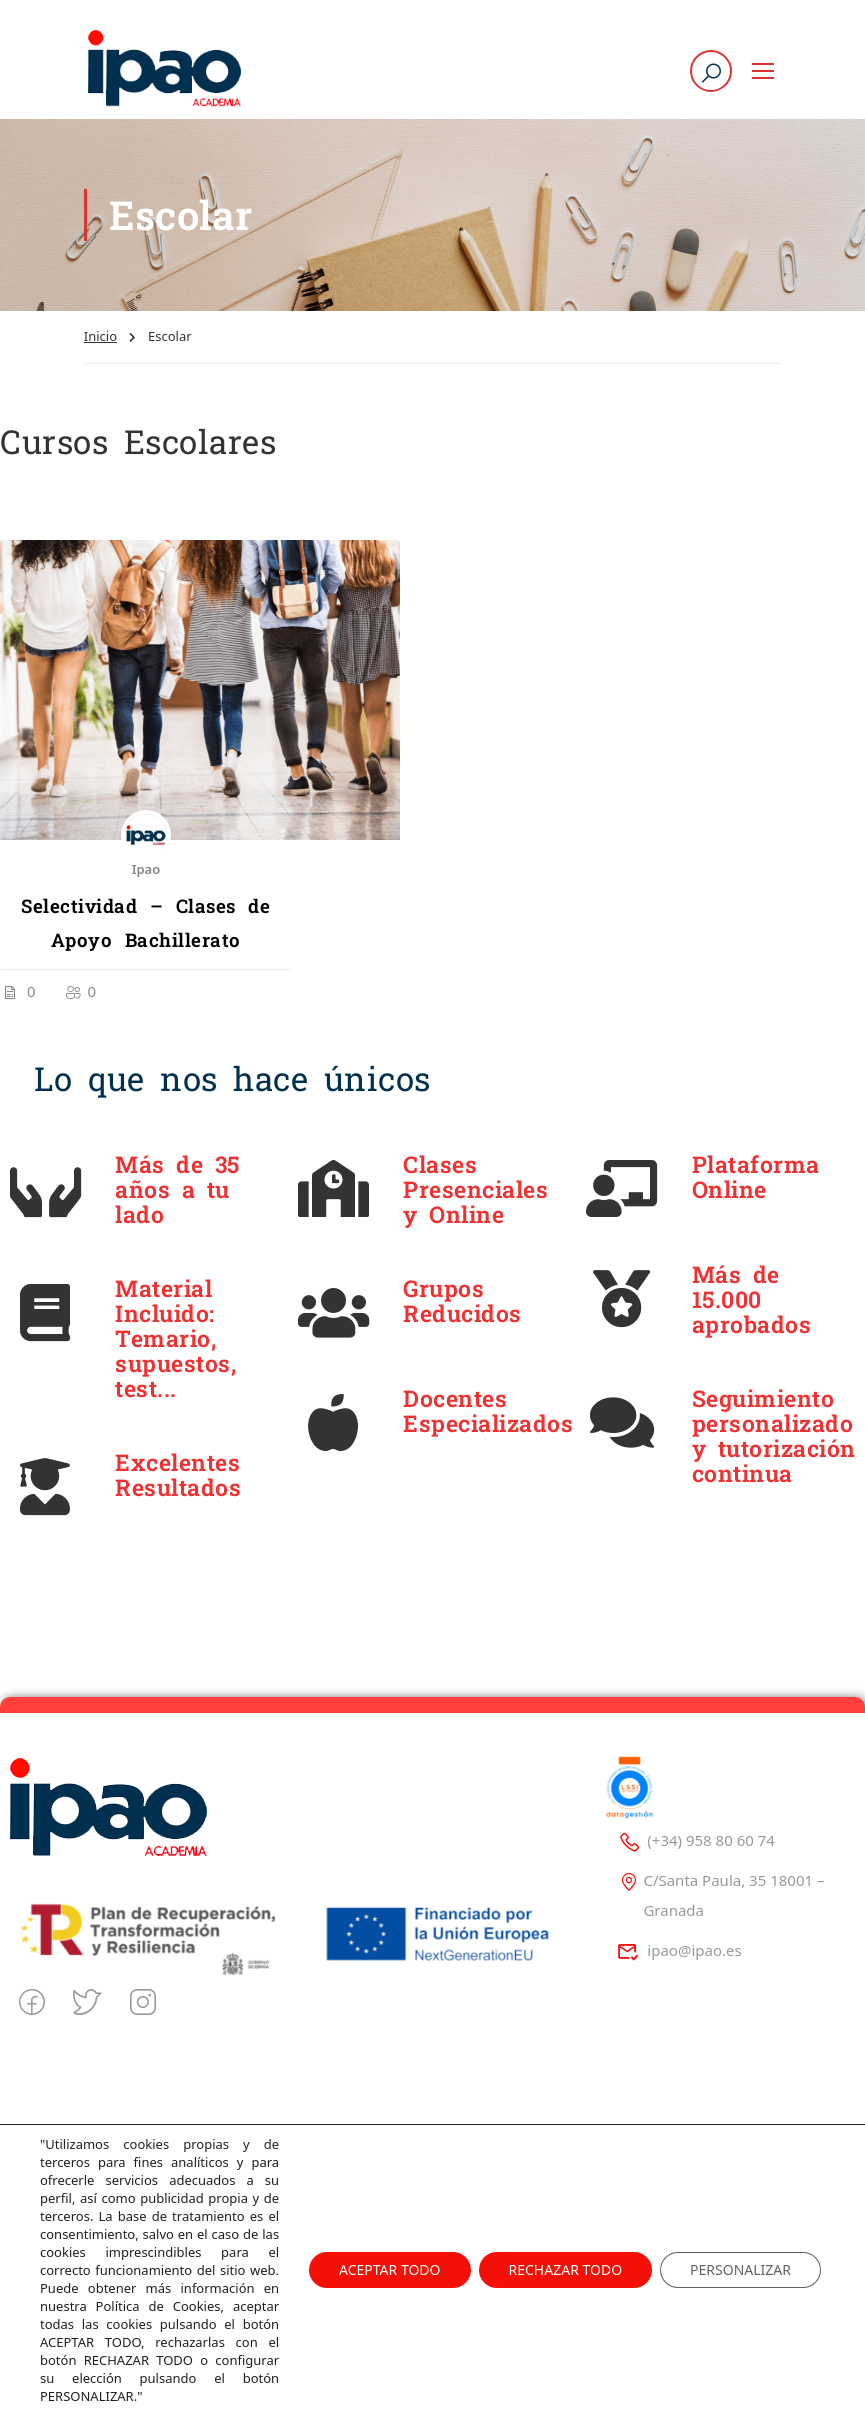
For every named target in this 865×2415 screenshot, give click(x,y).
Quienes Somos (95, 2164)
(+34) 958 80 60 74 (696, 1840)
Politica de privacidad (403, 2164)
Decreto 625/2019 (390, 2304)
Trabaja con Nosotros (114, 2269)
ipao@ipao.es (679, 1950)
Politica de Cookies (393, 2234)
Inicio (100, 336)
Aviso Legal (367, 2199)
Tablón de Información (407, 2269)
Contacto (71, 2234)
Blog (56, 2199)
